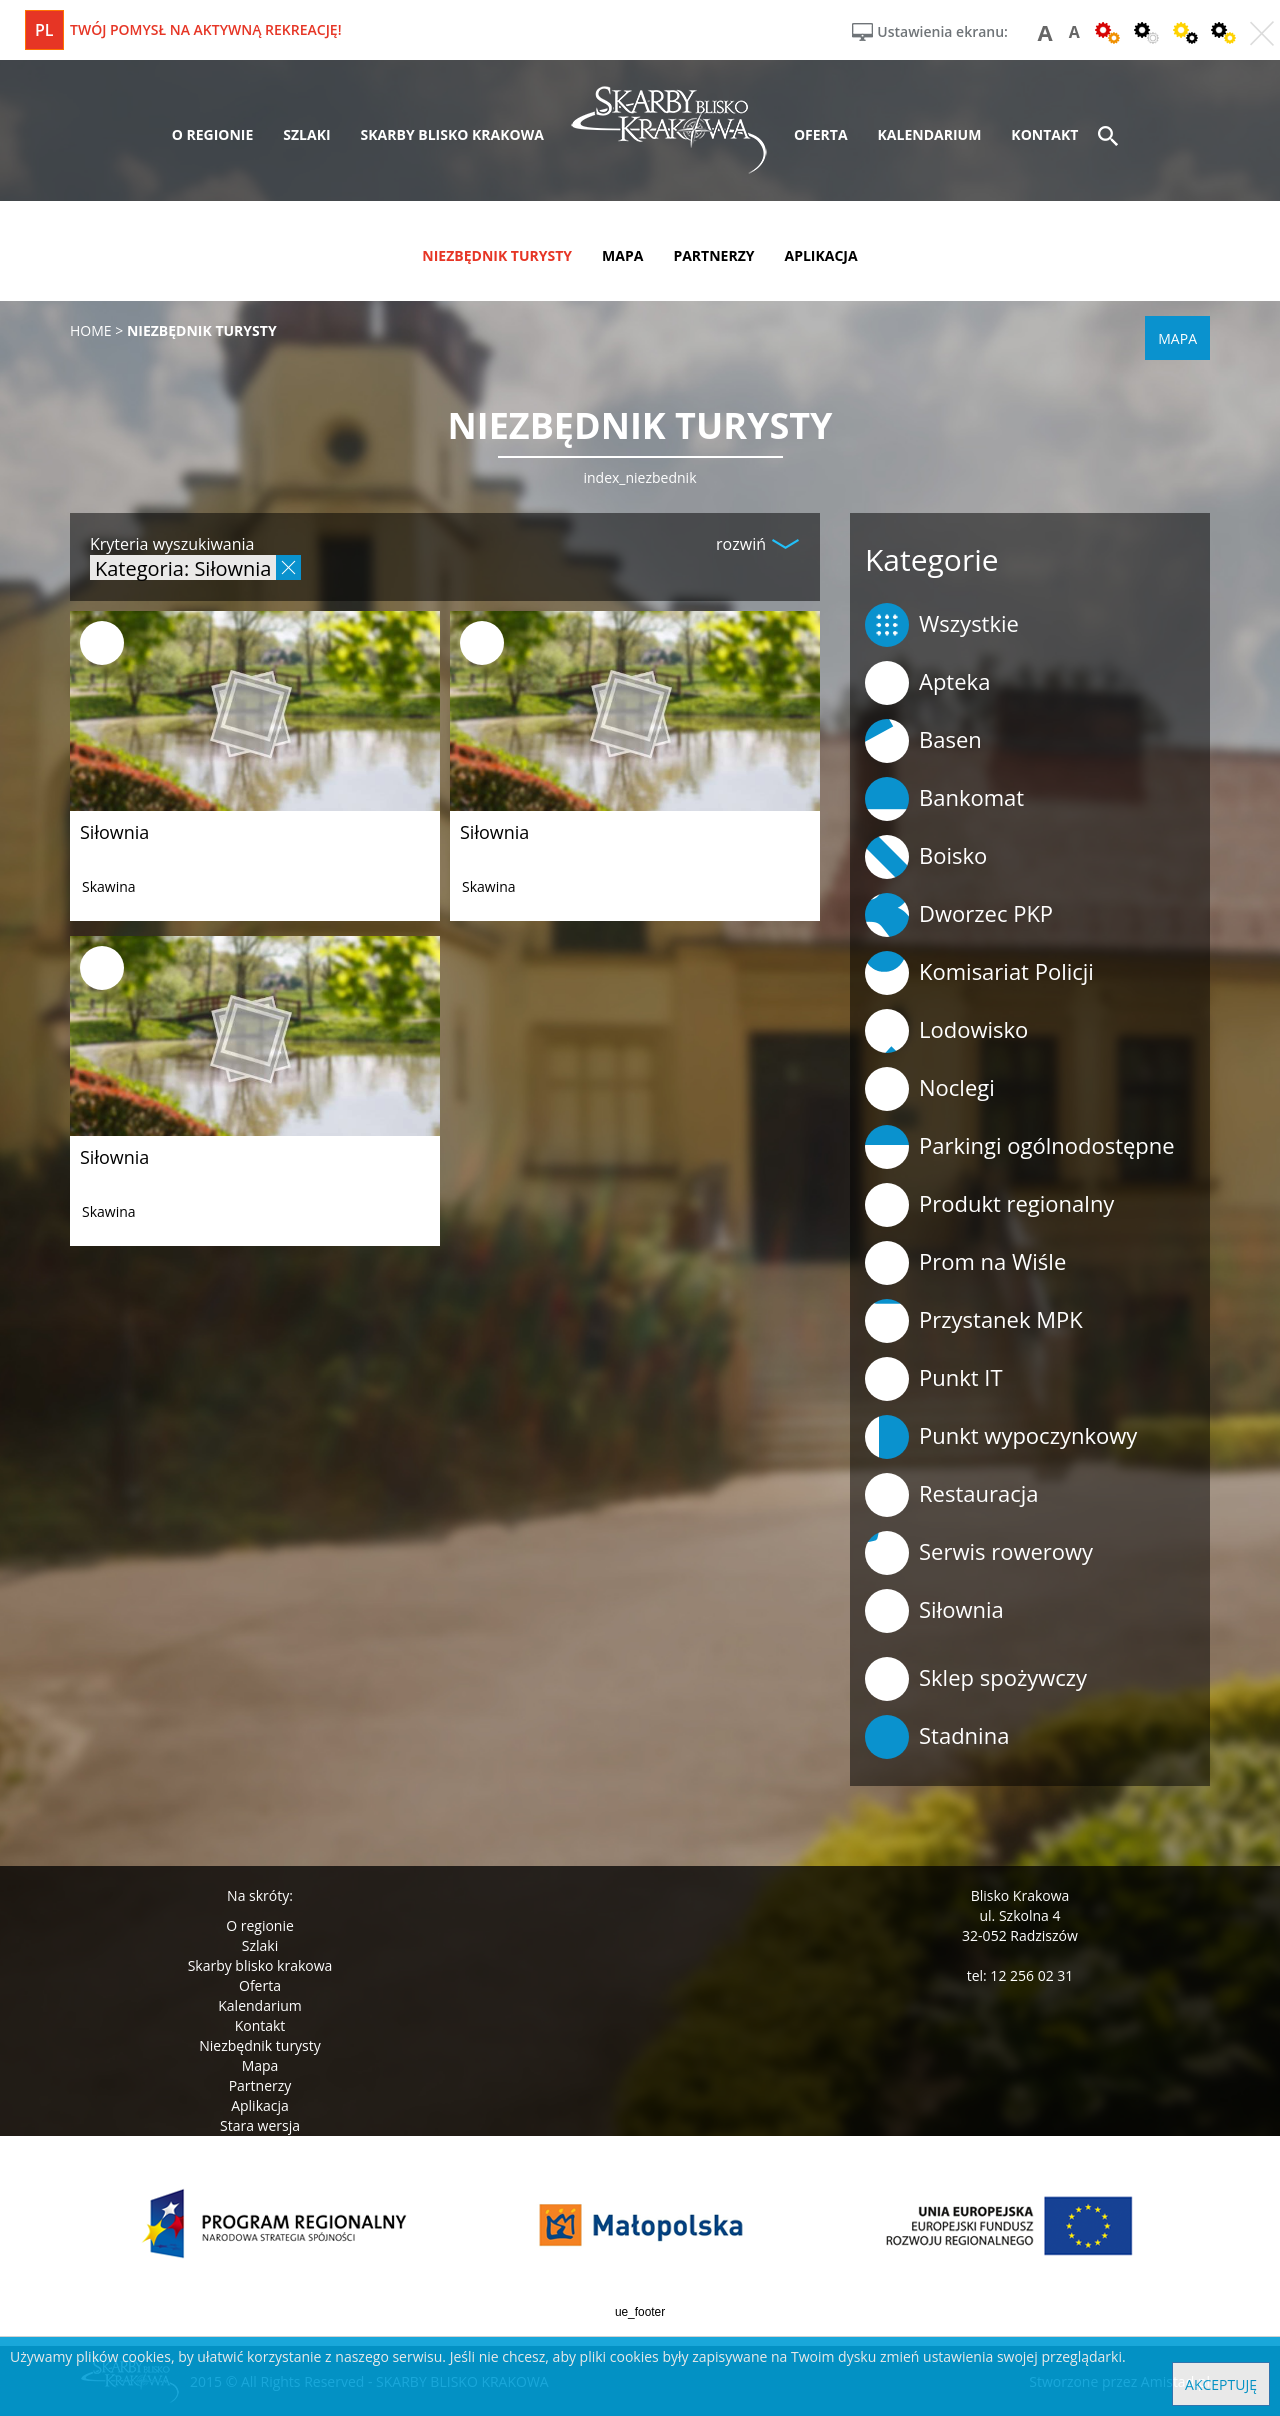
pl (44, 30)
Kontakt (260, 2025)
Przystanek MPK (974, 1321)
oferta (821, 134)
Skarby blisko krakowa (260, 1965)
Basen (923, 741)
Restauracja (952, 1495)
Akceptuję (1221, 2384)
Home (91, 330)
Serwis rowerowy (979, 1553)
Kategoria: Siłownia (183, 567)
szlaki (306, 134)
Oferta (260, 1985)
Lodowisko (946, 1031)
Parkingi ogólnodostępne (1020, 1147)
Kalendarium (259, 2005)
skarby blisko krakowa (452, 134)
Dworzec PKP (959, 915)
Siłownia (114, 832)
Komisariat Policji (979, 973)
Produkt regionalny (989, 1205)
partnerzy (713, 255)
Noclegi (930, 1089)
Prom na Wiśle (965, 1263)
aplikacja (821, 255)
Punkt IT (934, 1379)
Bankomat (944, 799)
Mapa (260, 2065)
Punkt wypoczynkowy (1001, 1437)
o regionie (213, 134)
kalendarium (930, 134)
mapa (622, 255)
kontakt (1044, 134)
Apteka (927, 683)
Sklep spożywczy (976, 1679)
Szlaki (260, 1945)
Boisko (926, 857)
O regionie (260, 1925)
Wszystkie (942, 625)
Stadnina (937, 1737)
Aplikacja (260, 2105)
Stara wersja (260, 2125)
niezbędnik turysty (497, 255)
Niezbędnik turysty (260, 2045)
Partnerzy (260, 2085)
